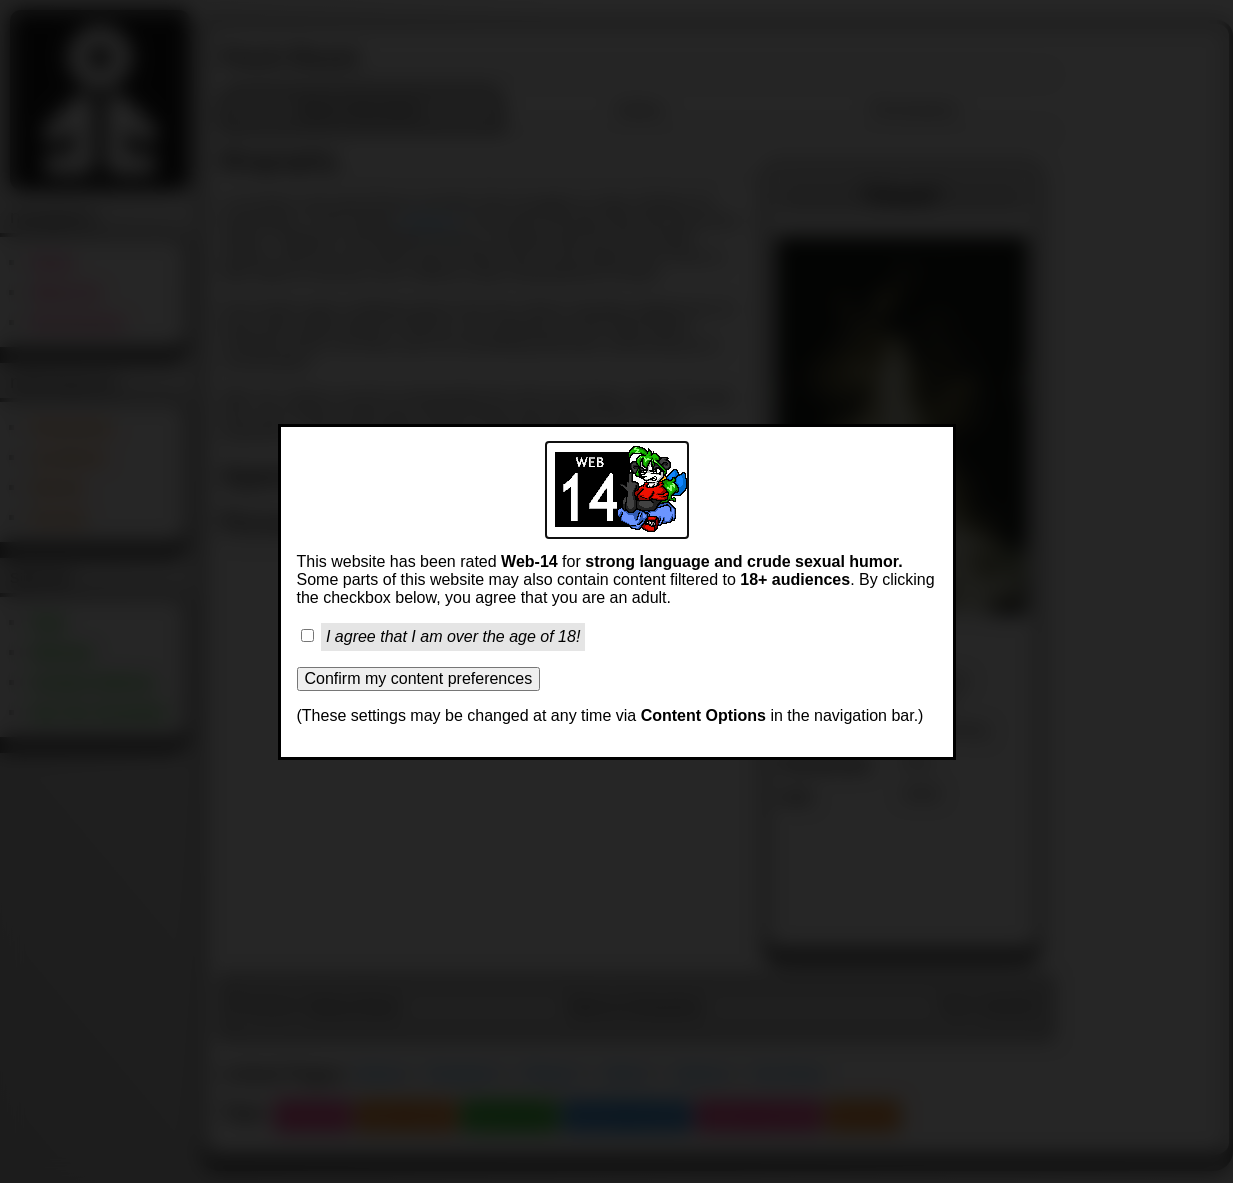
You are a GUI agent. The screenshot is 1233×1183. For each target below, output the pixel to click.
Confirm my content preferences (419, 678)
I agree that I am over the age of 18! (453, 636)
